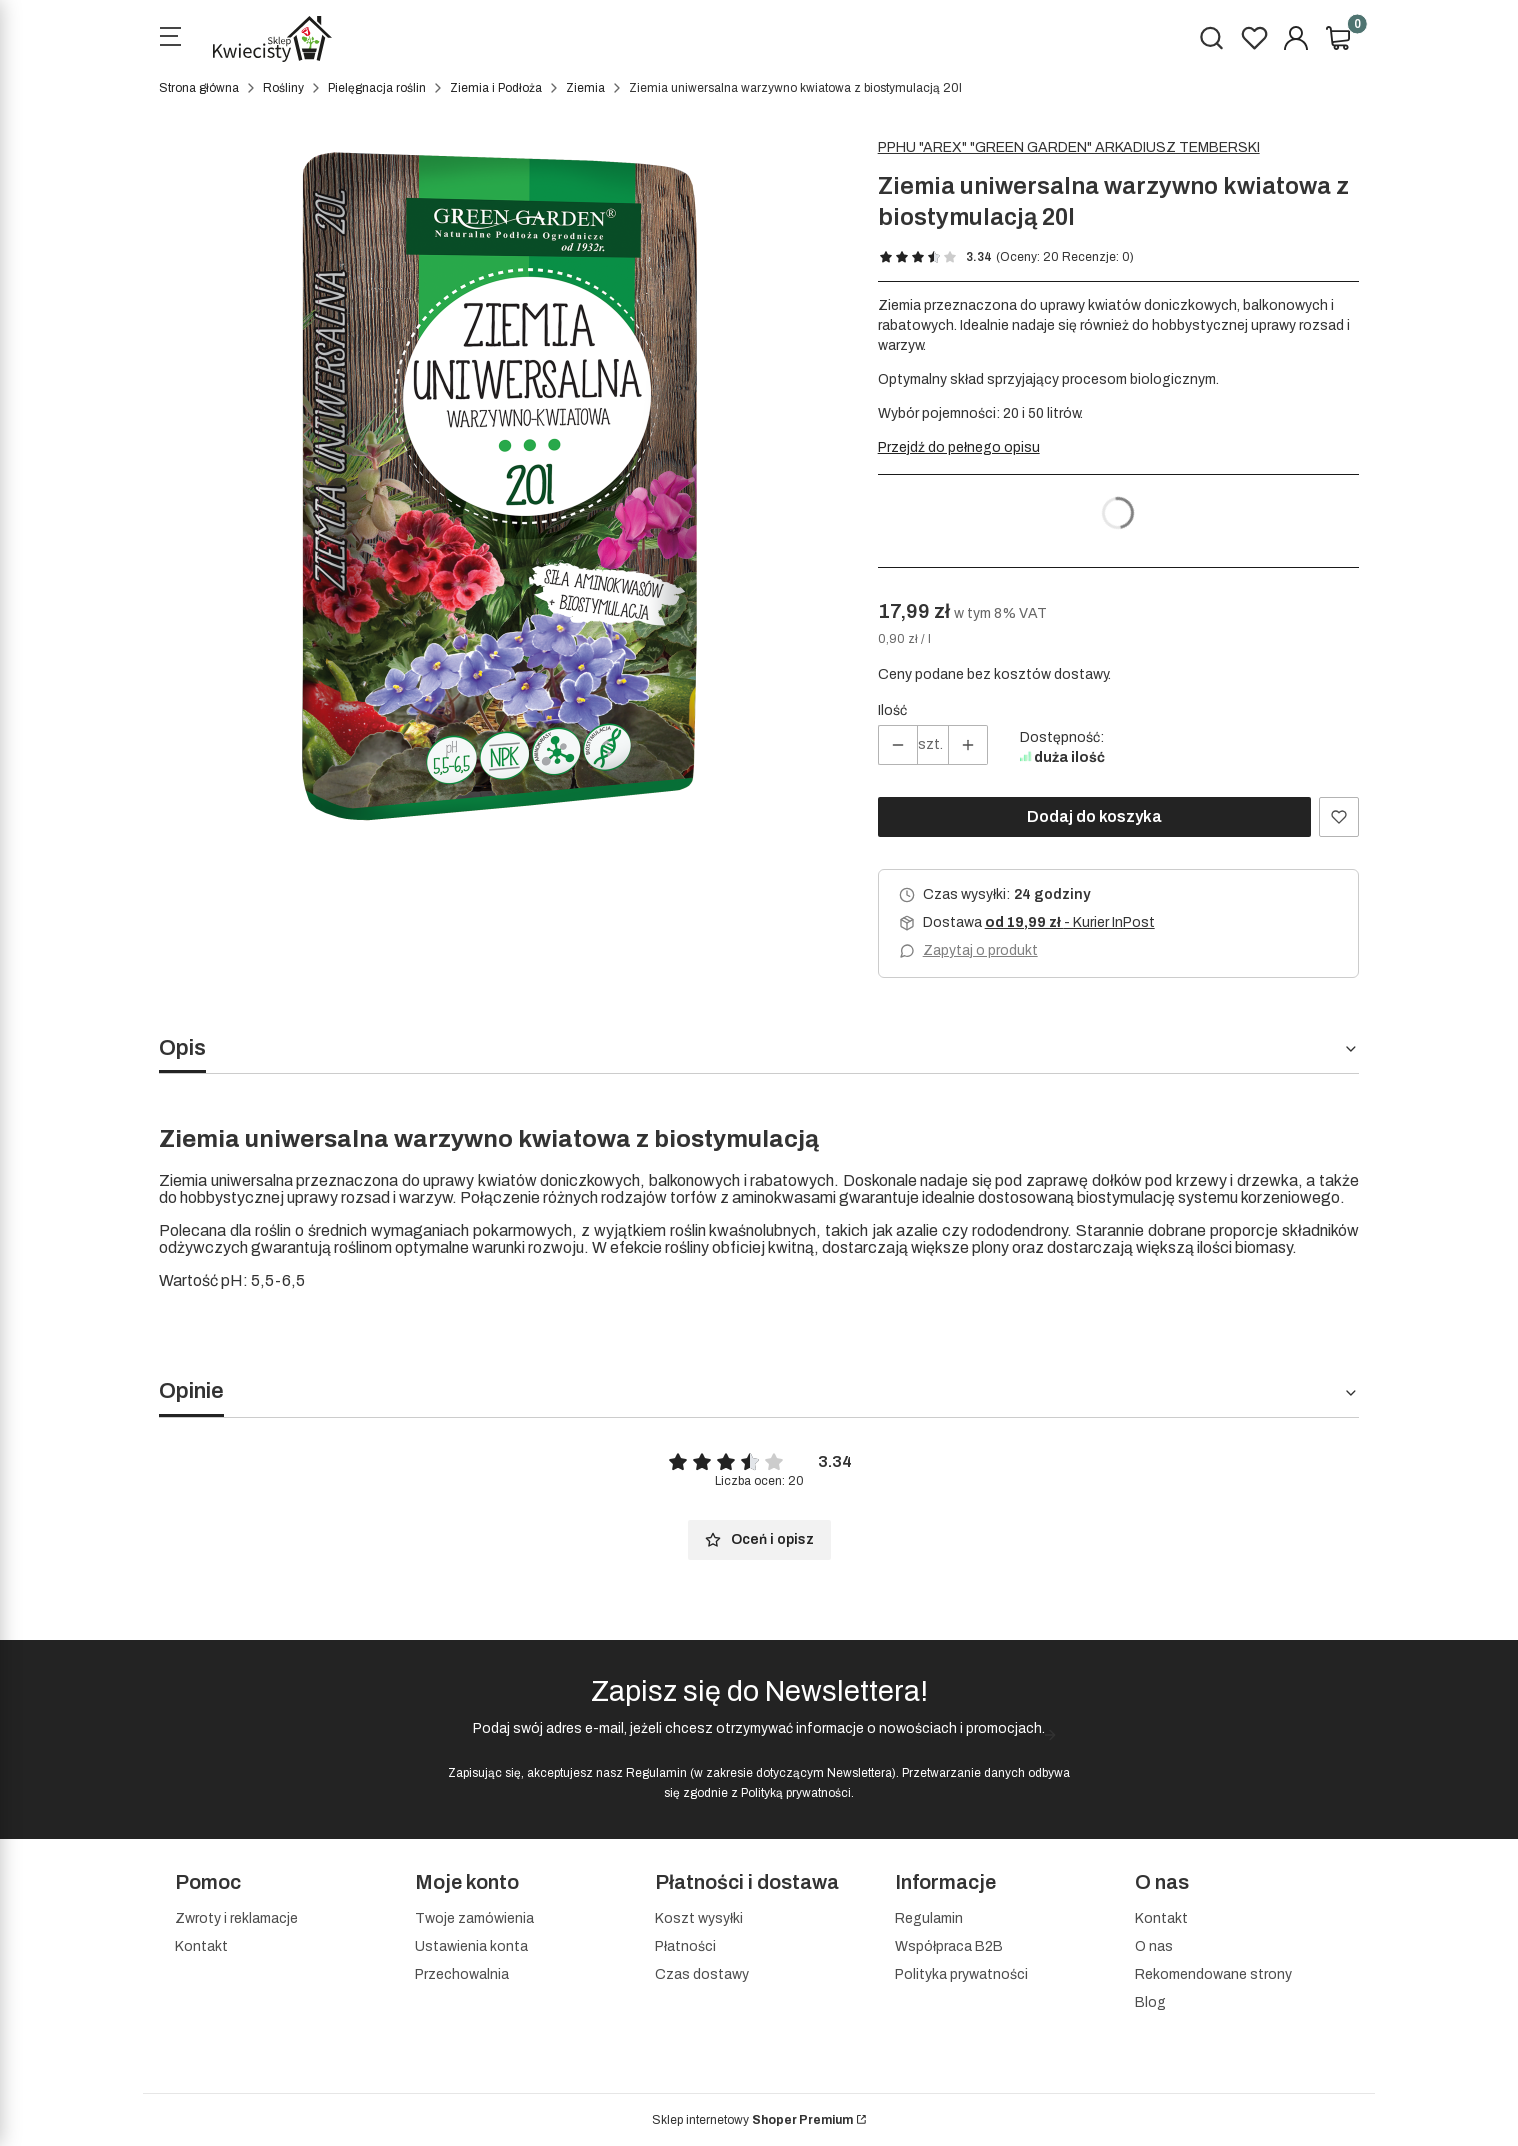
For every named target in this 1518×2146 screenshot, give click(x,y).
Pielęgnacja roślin (377, 88)
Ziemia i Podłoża (496, 88)
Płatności (685, 1946)
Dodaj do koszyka (1094, 816)
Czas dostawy (702, 1974)
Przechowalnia (462, 1974)
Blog (1150, 2002)
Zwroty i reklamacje (236, 1918)
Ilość (892, 710)
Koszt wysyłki (699, 1918)
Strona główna (199, 88)
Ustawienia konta (471, 1946)
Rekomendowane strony (1213, 1974)
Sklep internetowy (752, 2120)
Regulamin (656, 1773)
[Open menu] (170, 39)
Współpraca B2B (949, 1946)
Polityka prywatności (961, 1974)
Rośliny (283, 88)
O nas (1154, 1946)
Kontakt (201, 1946)
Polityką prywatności (796, 1793)
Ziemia (585, 88)
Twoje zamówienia (474, 1918)
